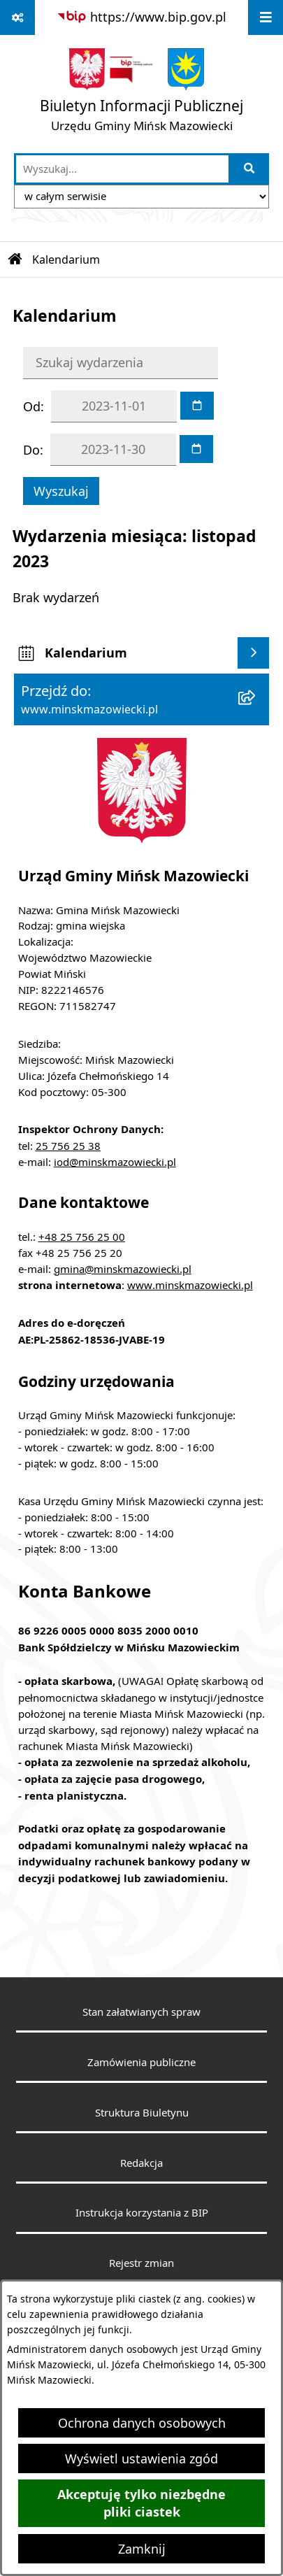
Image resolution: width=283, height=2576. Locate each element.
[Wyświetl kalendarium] (253, 653)
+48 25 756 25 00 (81, 1237)
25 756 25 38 (68, 1146)
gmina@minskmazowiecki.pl (122, 1269)
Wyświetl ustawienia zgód (141, 2458)
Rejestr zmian (141, 2263)
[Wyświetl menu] (265, 17)
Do (31, 449)
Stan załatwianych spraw (141, 2012)
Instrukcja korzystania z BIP (141, 2212)
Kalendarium (66, 259)
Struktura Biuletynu (142, 2112)
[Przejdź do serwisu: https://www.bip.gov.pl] (141, 17)
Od (32, 406)
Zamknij (142, 2548)
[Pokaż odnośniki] (17, 17)
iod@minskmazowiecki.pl (115, 1162)
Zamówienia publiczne (141, 2062)
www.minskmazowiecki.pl (190, 1285)
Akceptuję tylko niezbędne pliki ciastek (141, 2503)
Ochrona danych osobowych (142, 2422)
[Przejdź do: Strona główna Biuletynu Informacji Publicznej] (15, 259)
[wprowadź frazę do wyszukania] (122, 169)
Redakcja (141, 2163)
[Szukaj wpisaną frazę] (250, 169)
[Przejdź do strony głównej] (141, 93)
